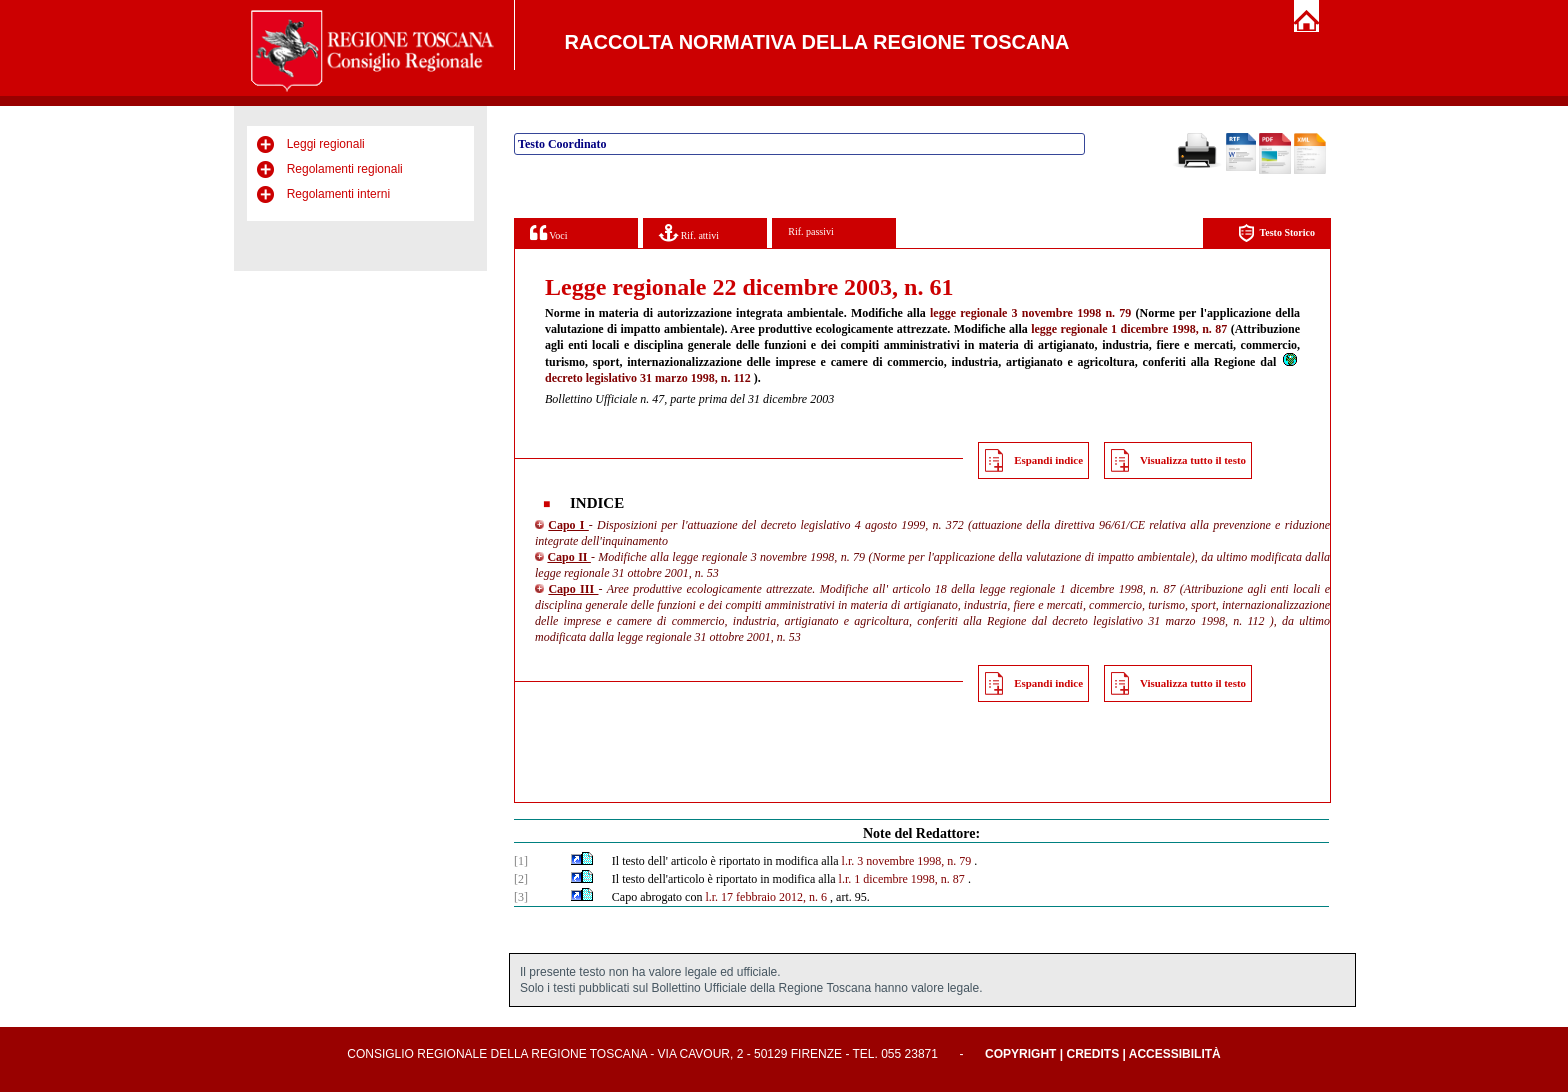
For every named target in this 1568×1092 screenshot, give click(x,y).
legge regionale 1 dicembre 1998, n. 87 (1129, 329)
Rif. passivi (811, 231)
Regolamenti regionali (345, 169)
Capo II (568, 557)
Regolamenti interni (338, 194)
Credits (1092, 1054)
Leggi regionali (326, 144)
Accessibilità (1175, 1054)
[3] (521, 897)
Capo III (573, 589)
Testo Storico (1276, 233)
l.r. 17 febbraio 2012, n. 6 (766, 897)
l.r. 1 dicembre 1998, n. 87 (902, 879)
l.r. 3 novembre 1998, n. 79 (907, 861)
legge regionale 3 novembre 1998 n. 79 (1030, 313)
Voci (548, 232)
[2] (521, 879)
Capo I (568, 525)
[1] (521, 861)
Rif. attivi (689, 232)
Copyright (1020, 1054)
